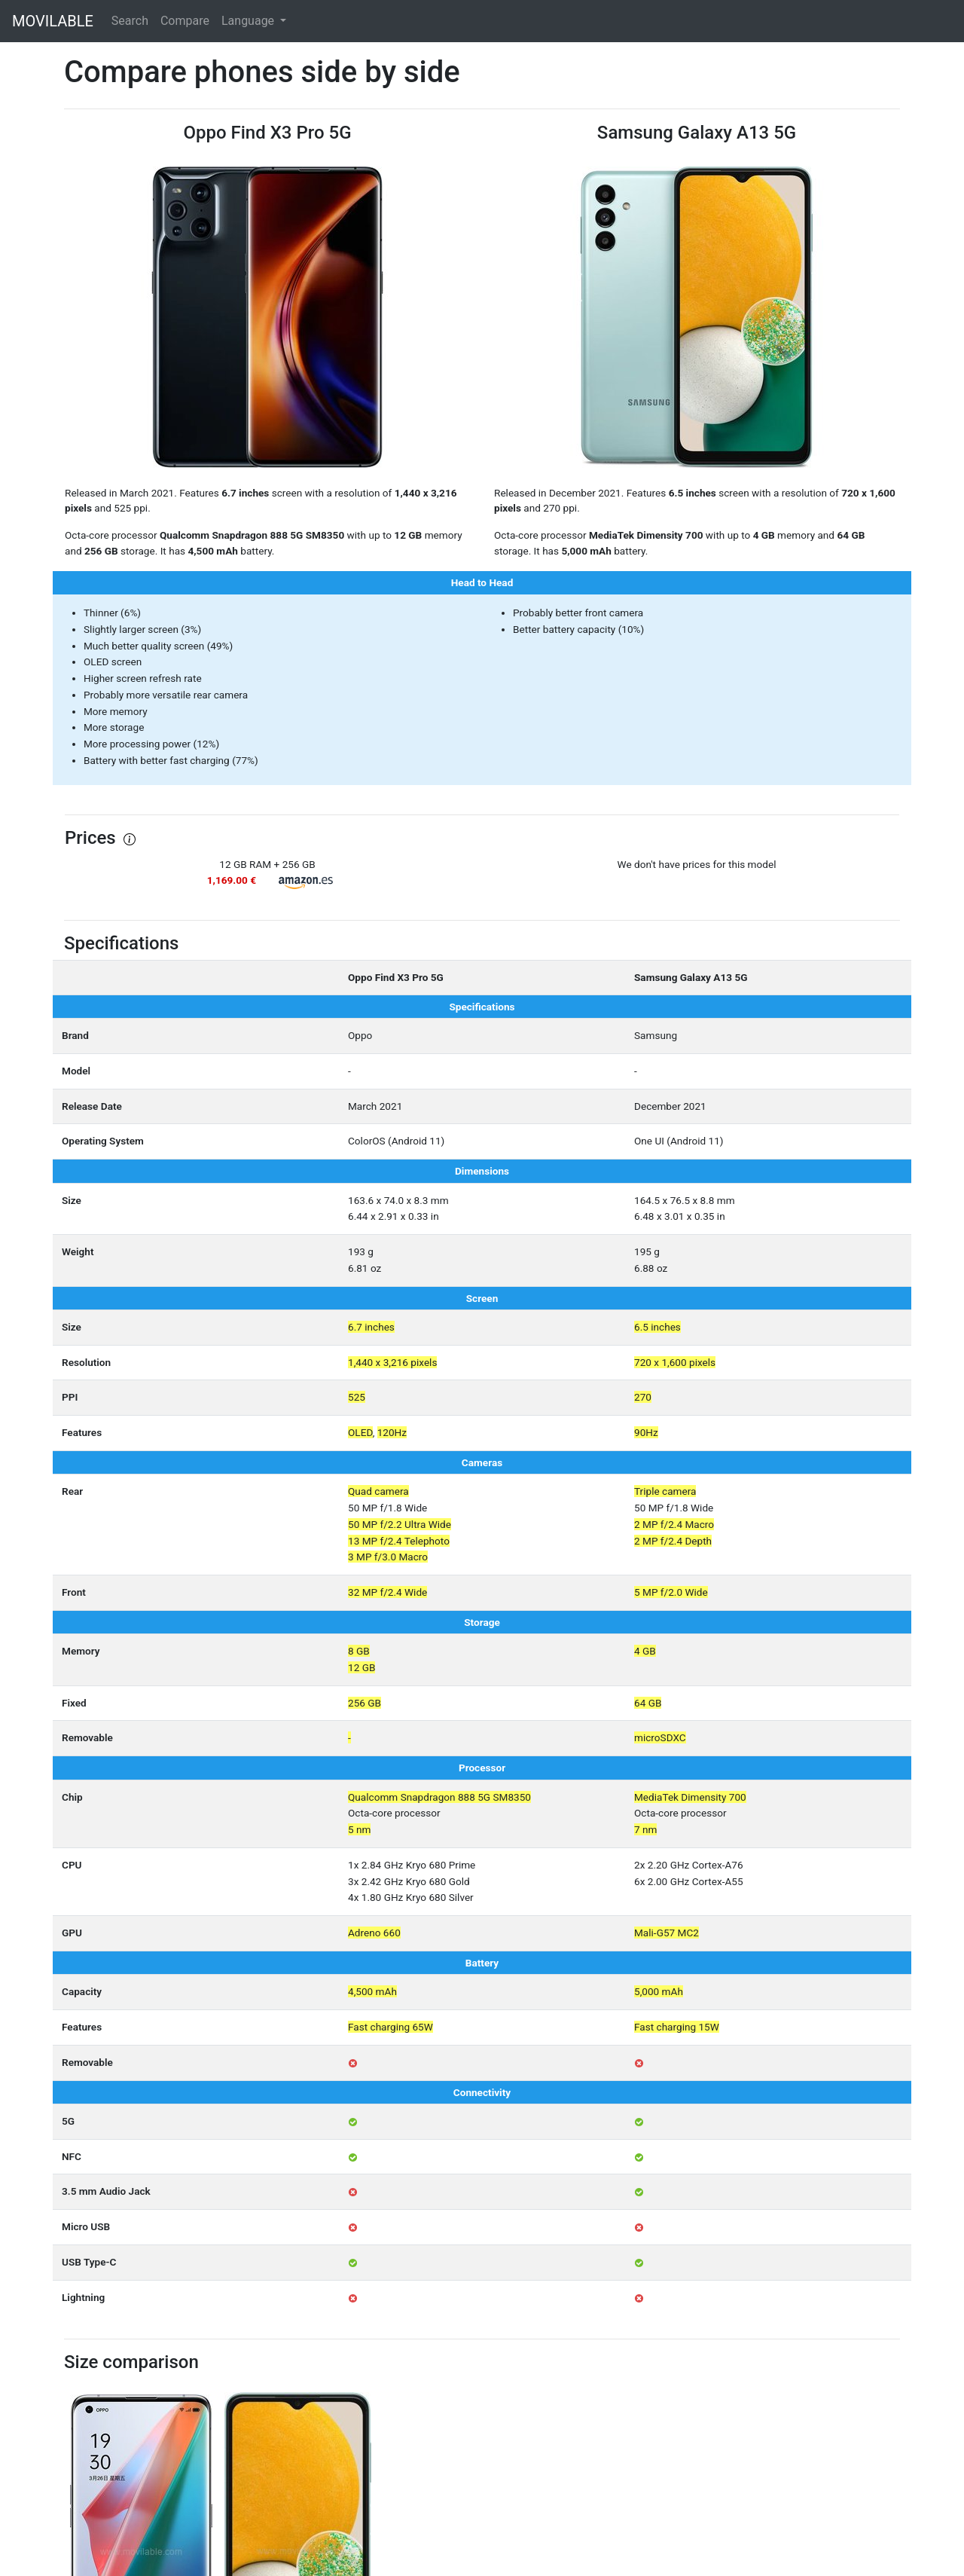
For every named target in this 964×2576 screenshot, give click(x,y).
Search (129, 21)
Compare (184, 21)
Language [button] (249, 21)
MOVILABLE (52, 21)
